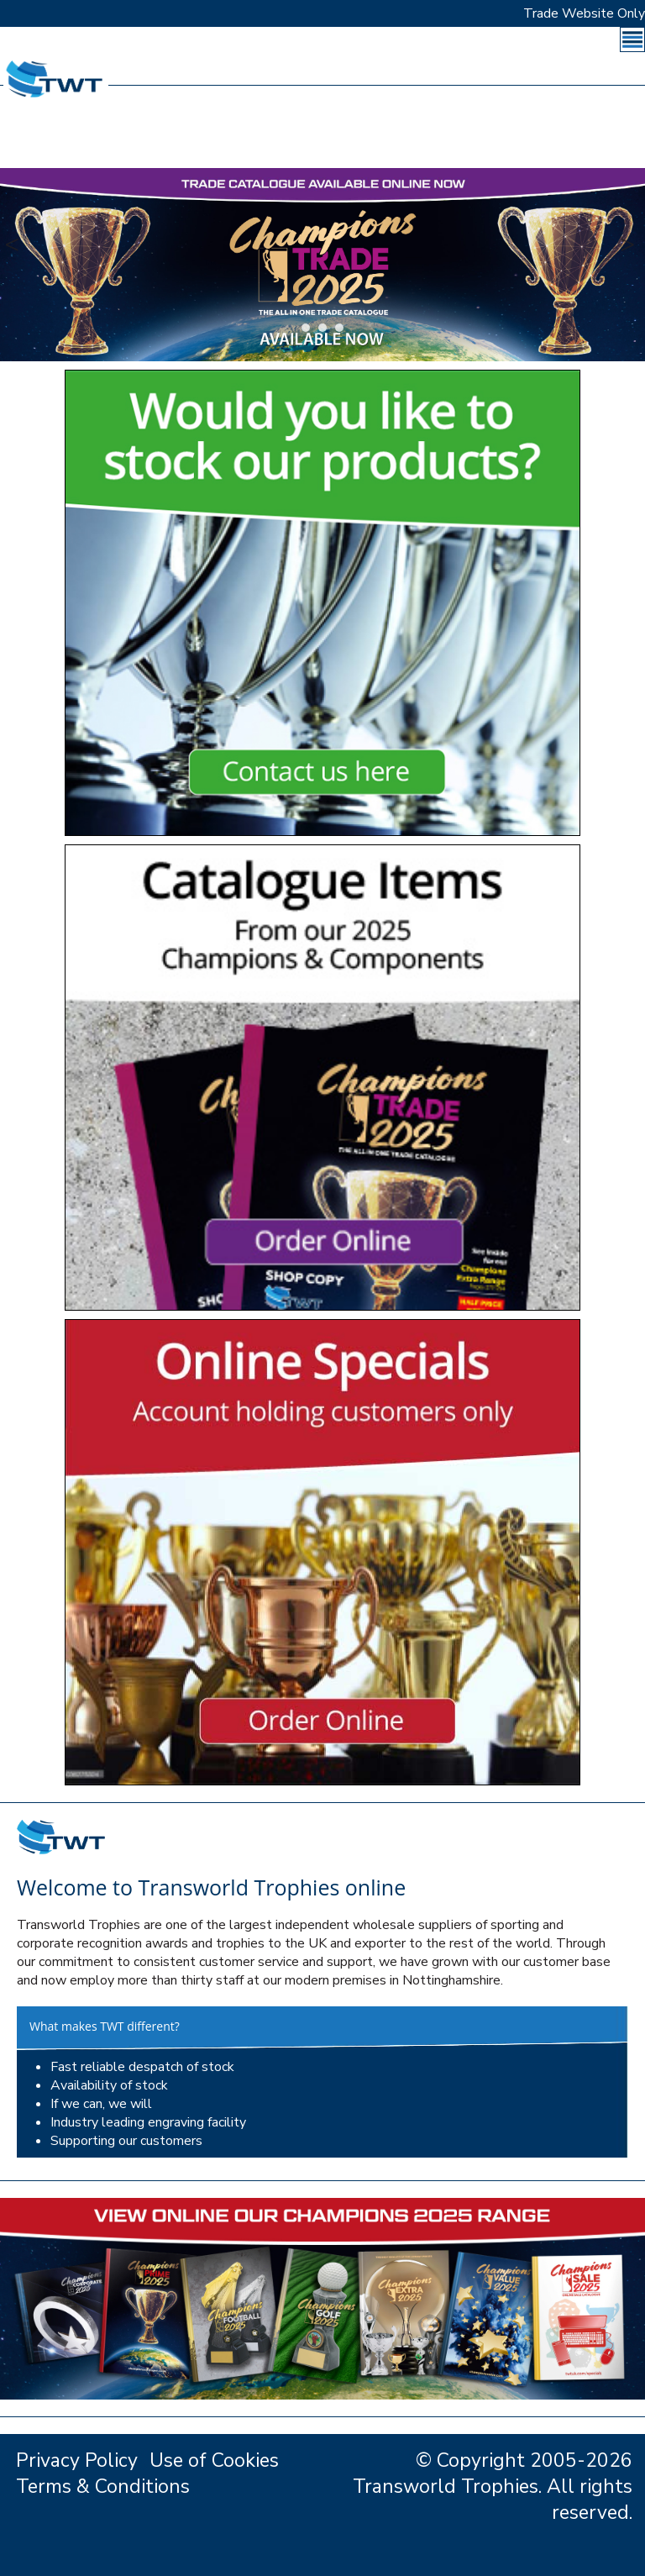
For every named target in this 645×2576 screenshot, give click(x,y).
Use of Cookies (214, 2460)
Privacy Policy (77, 2460)
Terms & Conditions (103, 2486)
